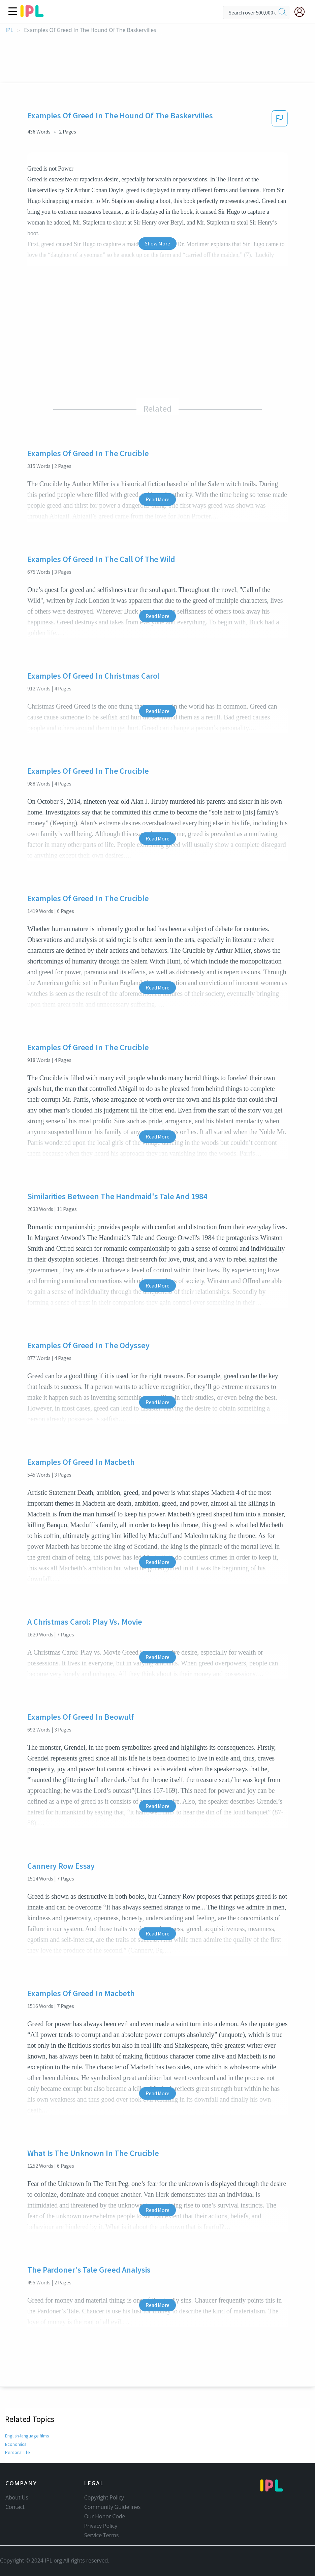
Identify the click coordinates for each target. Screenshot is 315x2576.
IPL (9, 30)
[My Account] (302, 11)
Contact (15, 2507)
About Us (16, 2497)
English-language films (27, 2436)
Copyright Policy (104, 2497)
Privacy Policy (101, 2525)
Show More (157, 243)
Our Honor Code (104, 2516)
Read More (157, 499)
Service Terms (101, 2535)
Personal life (17, 2452)
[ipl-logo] (32, 14)
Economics (15, 2444)
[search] (282, 12)
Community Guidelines (112, 2507)
